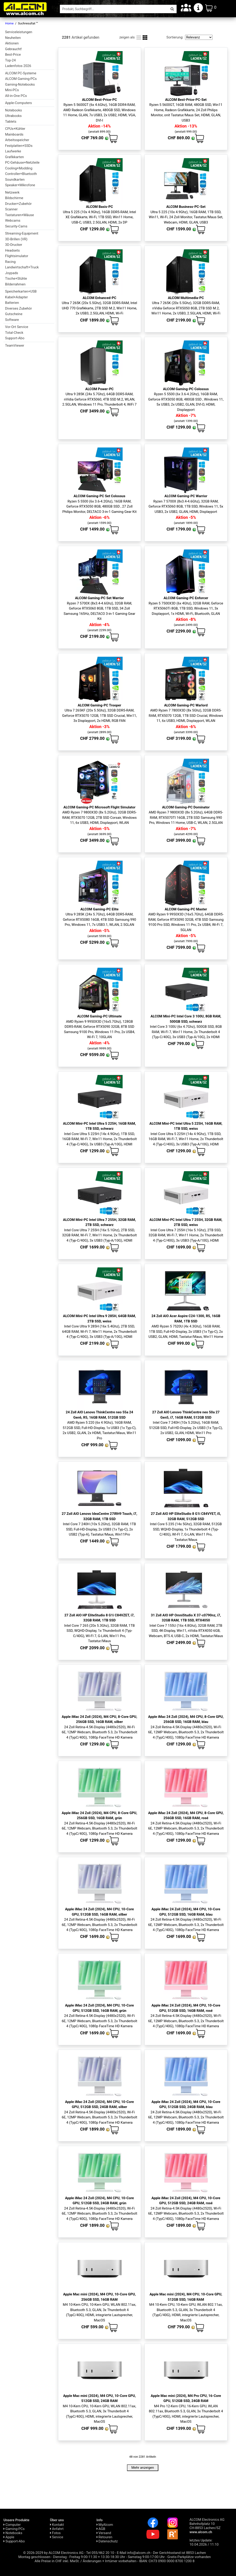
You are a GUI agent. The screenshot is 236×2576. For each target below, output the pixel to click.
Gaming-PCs (14, 2529)
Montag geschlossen (34, 2557)
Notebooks (13, 110)
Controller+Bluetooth (21, 174)
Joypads (11, 273)
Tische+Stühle (16, 278)
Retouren (104, 2537)
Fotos (55, 2533)
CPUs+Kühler (15, 129)
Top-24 (10, 60)
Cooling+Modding (18, 168)
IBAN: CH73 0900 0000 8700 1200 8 (167, 2561)
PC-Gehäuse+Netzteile (22, 162)
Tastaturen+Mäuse (19, 215)
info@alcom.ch (138, 2553)
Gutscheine (13, 314)
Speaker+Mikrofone (20, 185)
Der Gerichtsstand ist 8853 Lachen (179, 2553)
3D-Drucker (13, 245)
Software (12, 320)
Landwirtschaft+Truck (22, 267)
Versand (104, 2533)
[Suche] (114, 9)
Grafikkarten (14, 157)
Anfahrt (57, 2529)
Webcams (12, 220)
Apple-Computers (18, 103)
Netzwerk (12, 192)
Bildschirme (14, 198)
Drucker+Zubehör (18, 204)
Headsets (12, 250)
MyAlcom (105, 2525)
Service (56, 2537)
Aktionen (12, 43)
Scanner (11, 209)
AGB (101, 2529)
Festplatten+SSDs (18, 146)
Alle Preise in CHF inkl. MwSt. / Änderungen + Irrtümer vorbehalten (85, 2561)
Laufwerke (13, 151)
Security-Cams (16, 226)
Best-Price (13, 54)
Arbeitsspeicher (17, 140)
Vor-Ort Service (16, 327)
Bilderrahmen (15, 284)
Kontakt (57, 2525)
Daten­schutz (107, 2541)
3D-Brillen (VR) (16, 239)
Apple (8, 2537)
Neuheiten (13, 38)
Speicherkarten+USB (21, 291)
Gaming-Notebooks (20, 84)
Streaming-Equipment (21, 233)
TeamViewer (14, 345)
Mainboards (14, 134)
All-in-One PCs (16, 96)
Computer (12, 2525)
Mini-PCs (12, 90)
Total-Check (14, 333)
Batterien (12, 303)
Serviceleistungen (18, 32)
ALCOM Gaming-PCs (21, 79)
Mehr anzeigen (142, 2468)
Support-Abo (14, 338)
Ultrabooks (13, 116)
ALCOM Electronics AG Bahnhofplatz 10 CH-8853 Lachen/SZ (206, 2526)
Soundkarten (15, 179)
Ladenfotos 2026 (18, 66)
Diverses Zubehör (18, 308)
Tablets (10, 121)
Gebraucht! (13, 49)
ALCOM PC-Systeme (20, 73)
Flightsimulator (16, 256)
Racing (10, 262)
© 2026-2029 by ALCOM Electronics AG (53, 2553)
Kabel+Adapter (16, 297)
